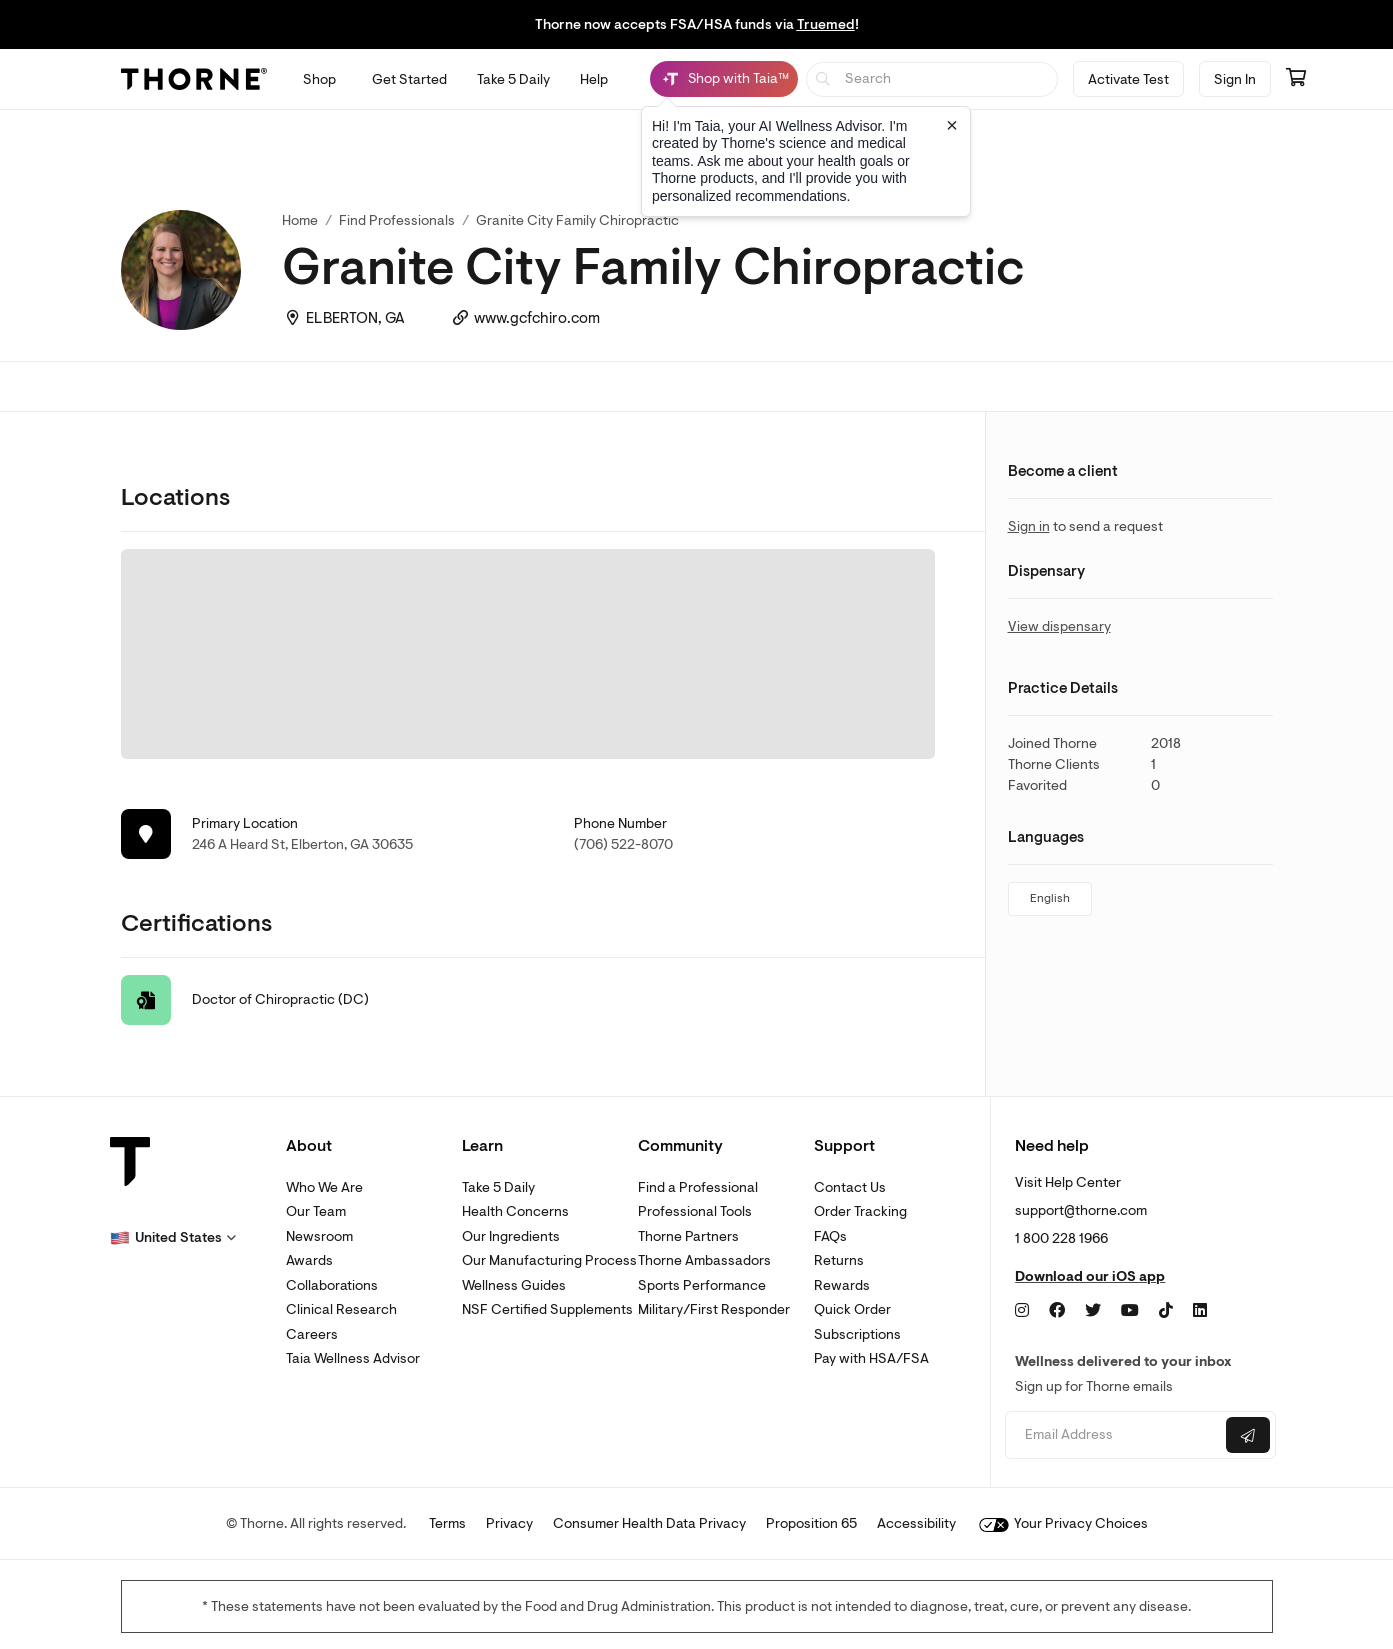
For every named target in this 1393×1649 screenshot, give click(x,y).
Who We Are (324, 1187)
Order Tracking (860, 1211)
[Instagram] (1022, 1311)
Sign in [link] (1029, 526)
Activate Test (1128, 79)
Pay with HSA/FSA (871, 1358)
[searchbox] (932, 79)
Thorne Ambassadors (704, 1260)
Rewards (842, 1285)
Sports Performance (702, 1285)
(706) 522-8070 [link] (623, 844)
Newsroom (319, 1236)
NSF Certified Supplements (547, 1309)
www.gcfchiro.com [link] (537, 318)
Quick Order (852, 1309)
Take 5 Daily (498, 1187)
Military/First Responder (714, 1309)
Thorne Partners (688, 1236)
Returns (839, 1260)
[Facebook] (1057, 1311)
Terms (447, 1523)
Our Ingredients (511, 1236)
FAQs (830, 1236)
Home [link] (300, 220)
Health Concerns (515, 1211)
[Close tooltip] (952, 125)
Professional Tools (695, 1211)
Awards (309, 1260)
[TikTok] (1166, 1311)
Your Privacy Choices (1063, 1523)
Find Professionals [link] (397, 220)
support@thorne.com (1081, 1210)
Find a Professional (698, 1187)
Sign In (1235, 79)
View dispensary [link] (1059, 626)
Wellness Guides (514, 1285)
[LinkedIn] (1200, 1311)
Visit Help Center (1068, 1182)
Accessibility (916, 1523)
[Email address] (1113, 1435)
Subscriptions (857, 1334)
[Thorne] (194, 79)
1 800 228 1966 (1061, 1238)
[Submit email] (1248, 1435)
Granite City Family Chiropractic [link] (577, 220)
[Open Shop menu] (319, 79)
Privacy (509, 1523)
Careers (312, 1334)
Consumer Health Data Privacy (649, 1523)
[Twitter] (1093, 1311)
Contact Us (850, 1187)
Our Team (316, 1211)
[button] (173, 1238)
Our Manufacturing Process (549, 1260)
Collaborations (332, 1285)
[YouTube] (1130, 1311)
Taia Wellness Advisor (353, 1358)
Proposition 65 (811, 1523)
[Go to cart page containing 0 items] (1296, 79)
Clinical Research (341, 1309)
